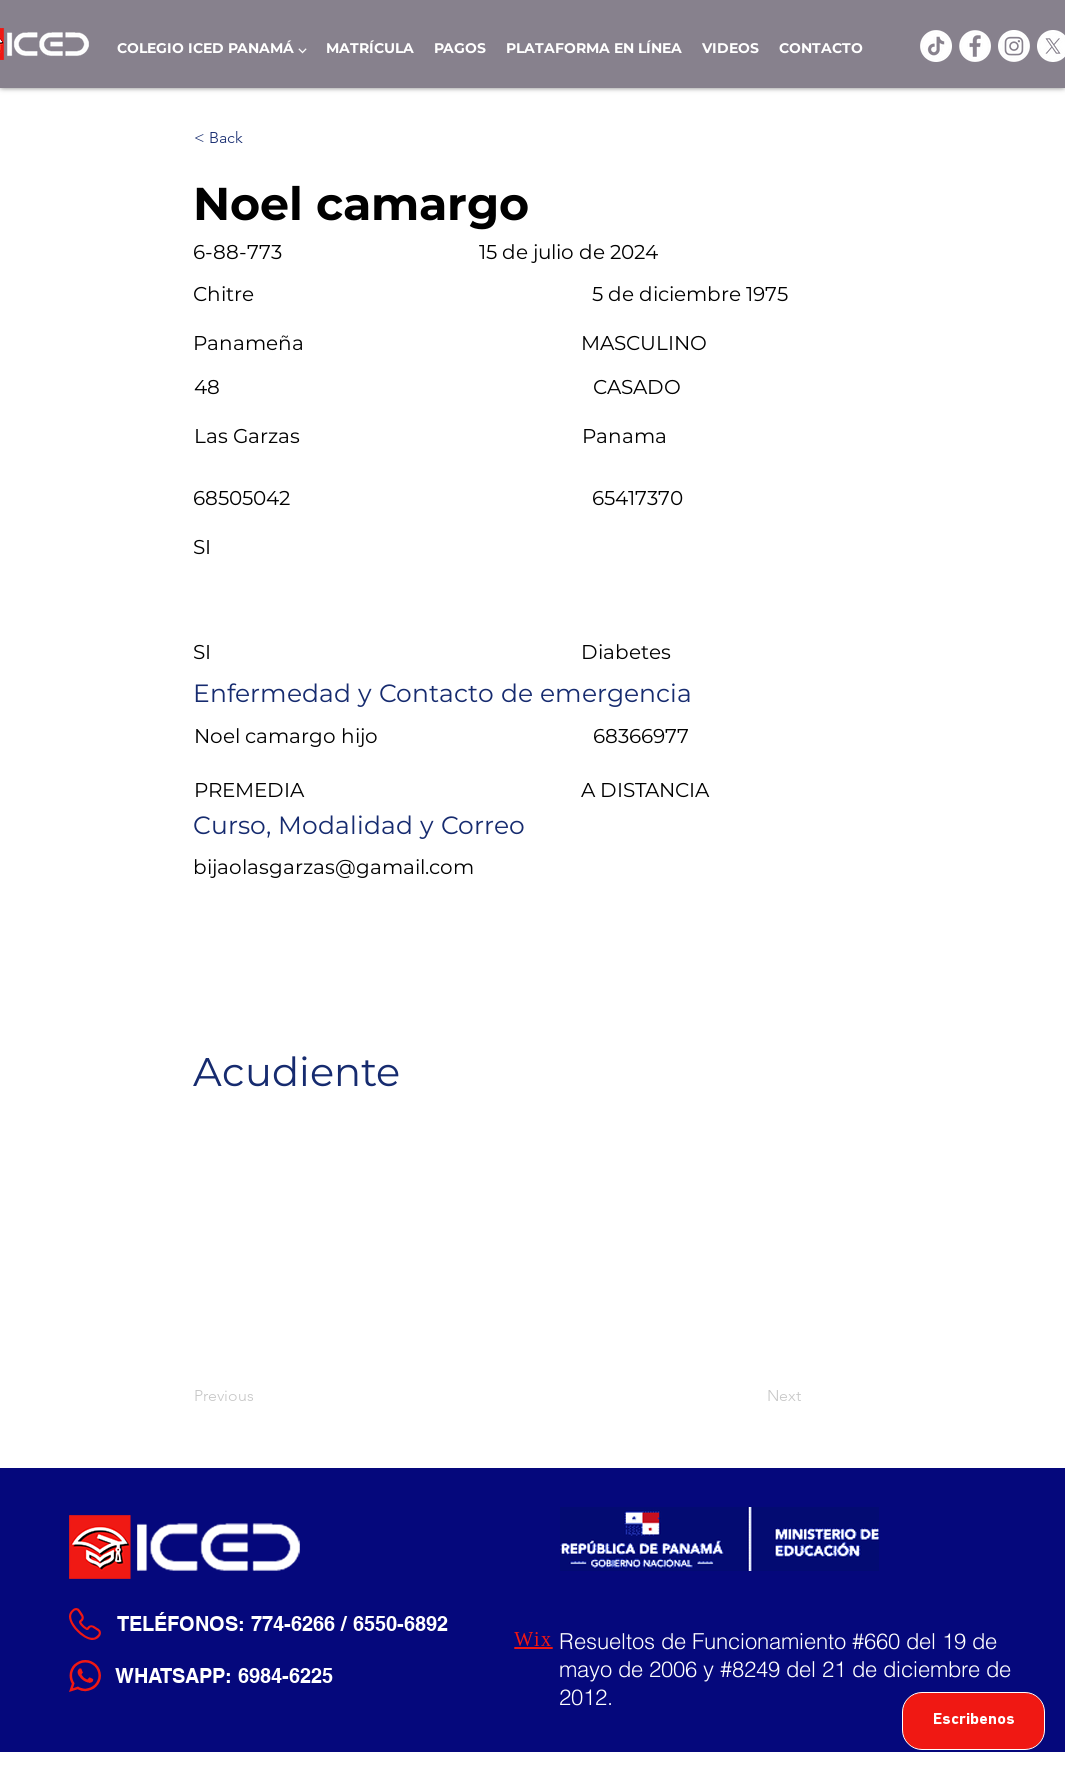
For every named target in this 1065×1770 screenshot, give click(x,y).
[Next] (751, 1396)
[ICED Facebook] (975, 46)
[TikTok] (936, 46)
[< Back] (260, 138)
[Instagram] (1014, 46)
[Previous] (260, 1396)
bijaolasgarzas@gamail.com (333, 867)
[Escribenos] (973, 1721)
